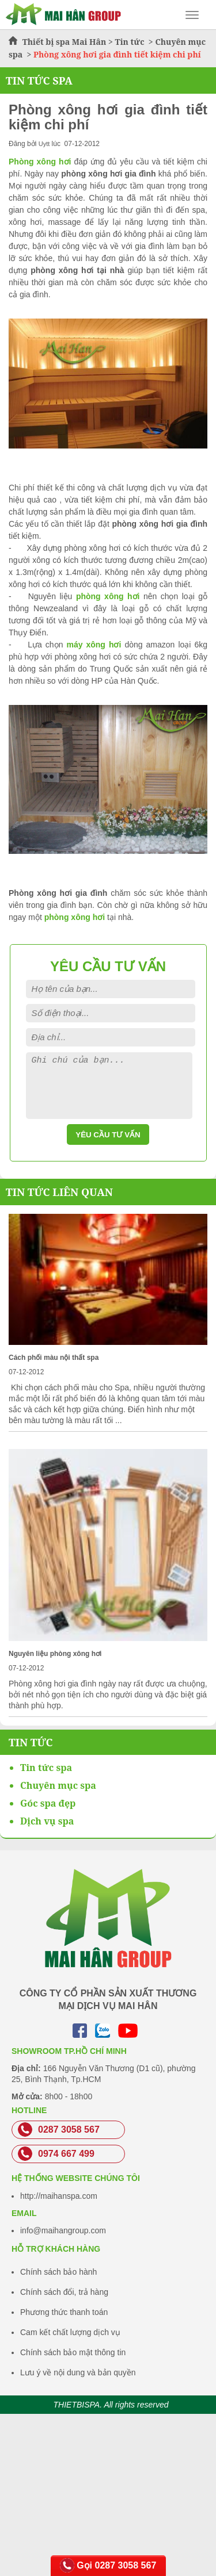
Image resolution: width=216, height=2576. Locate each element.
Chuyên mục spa (58, 1785)
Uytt (44, 143)
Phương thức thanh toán (64, 2312)
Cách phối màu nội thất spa (53, 1358)
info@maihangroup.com (63, 2230)
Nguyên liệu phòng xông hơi (55, 1654)
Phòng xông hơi (40, 161)
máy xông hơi (93, 644)
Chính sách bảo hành (58, 2271)
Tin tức (131, 41)
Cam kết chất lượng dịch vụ (70, 2332)
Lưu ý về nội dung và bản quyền (78, 2372)
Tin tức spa (46, 1767)
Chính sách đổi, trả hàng (64, 2292)
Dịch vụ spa (47, 1821)
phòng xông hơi (108, 596)
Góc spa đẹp (47, 1803)
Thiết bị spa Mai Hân (64, 41)
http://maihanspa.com (58, 2196)
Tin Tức (31, 1742)
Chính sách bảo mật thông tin (73, 2352)
